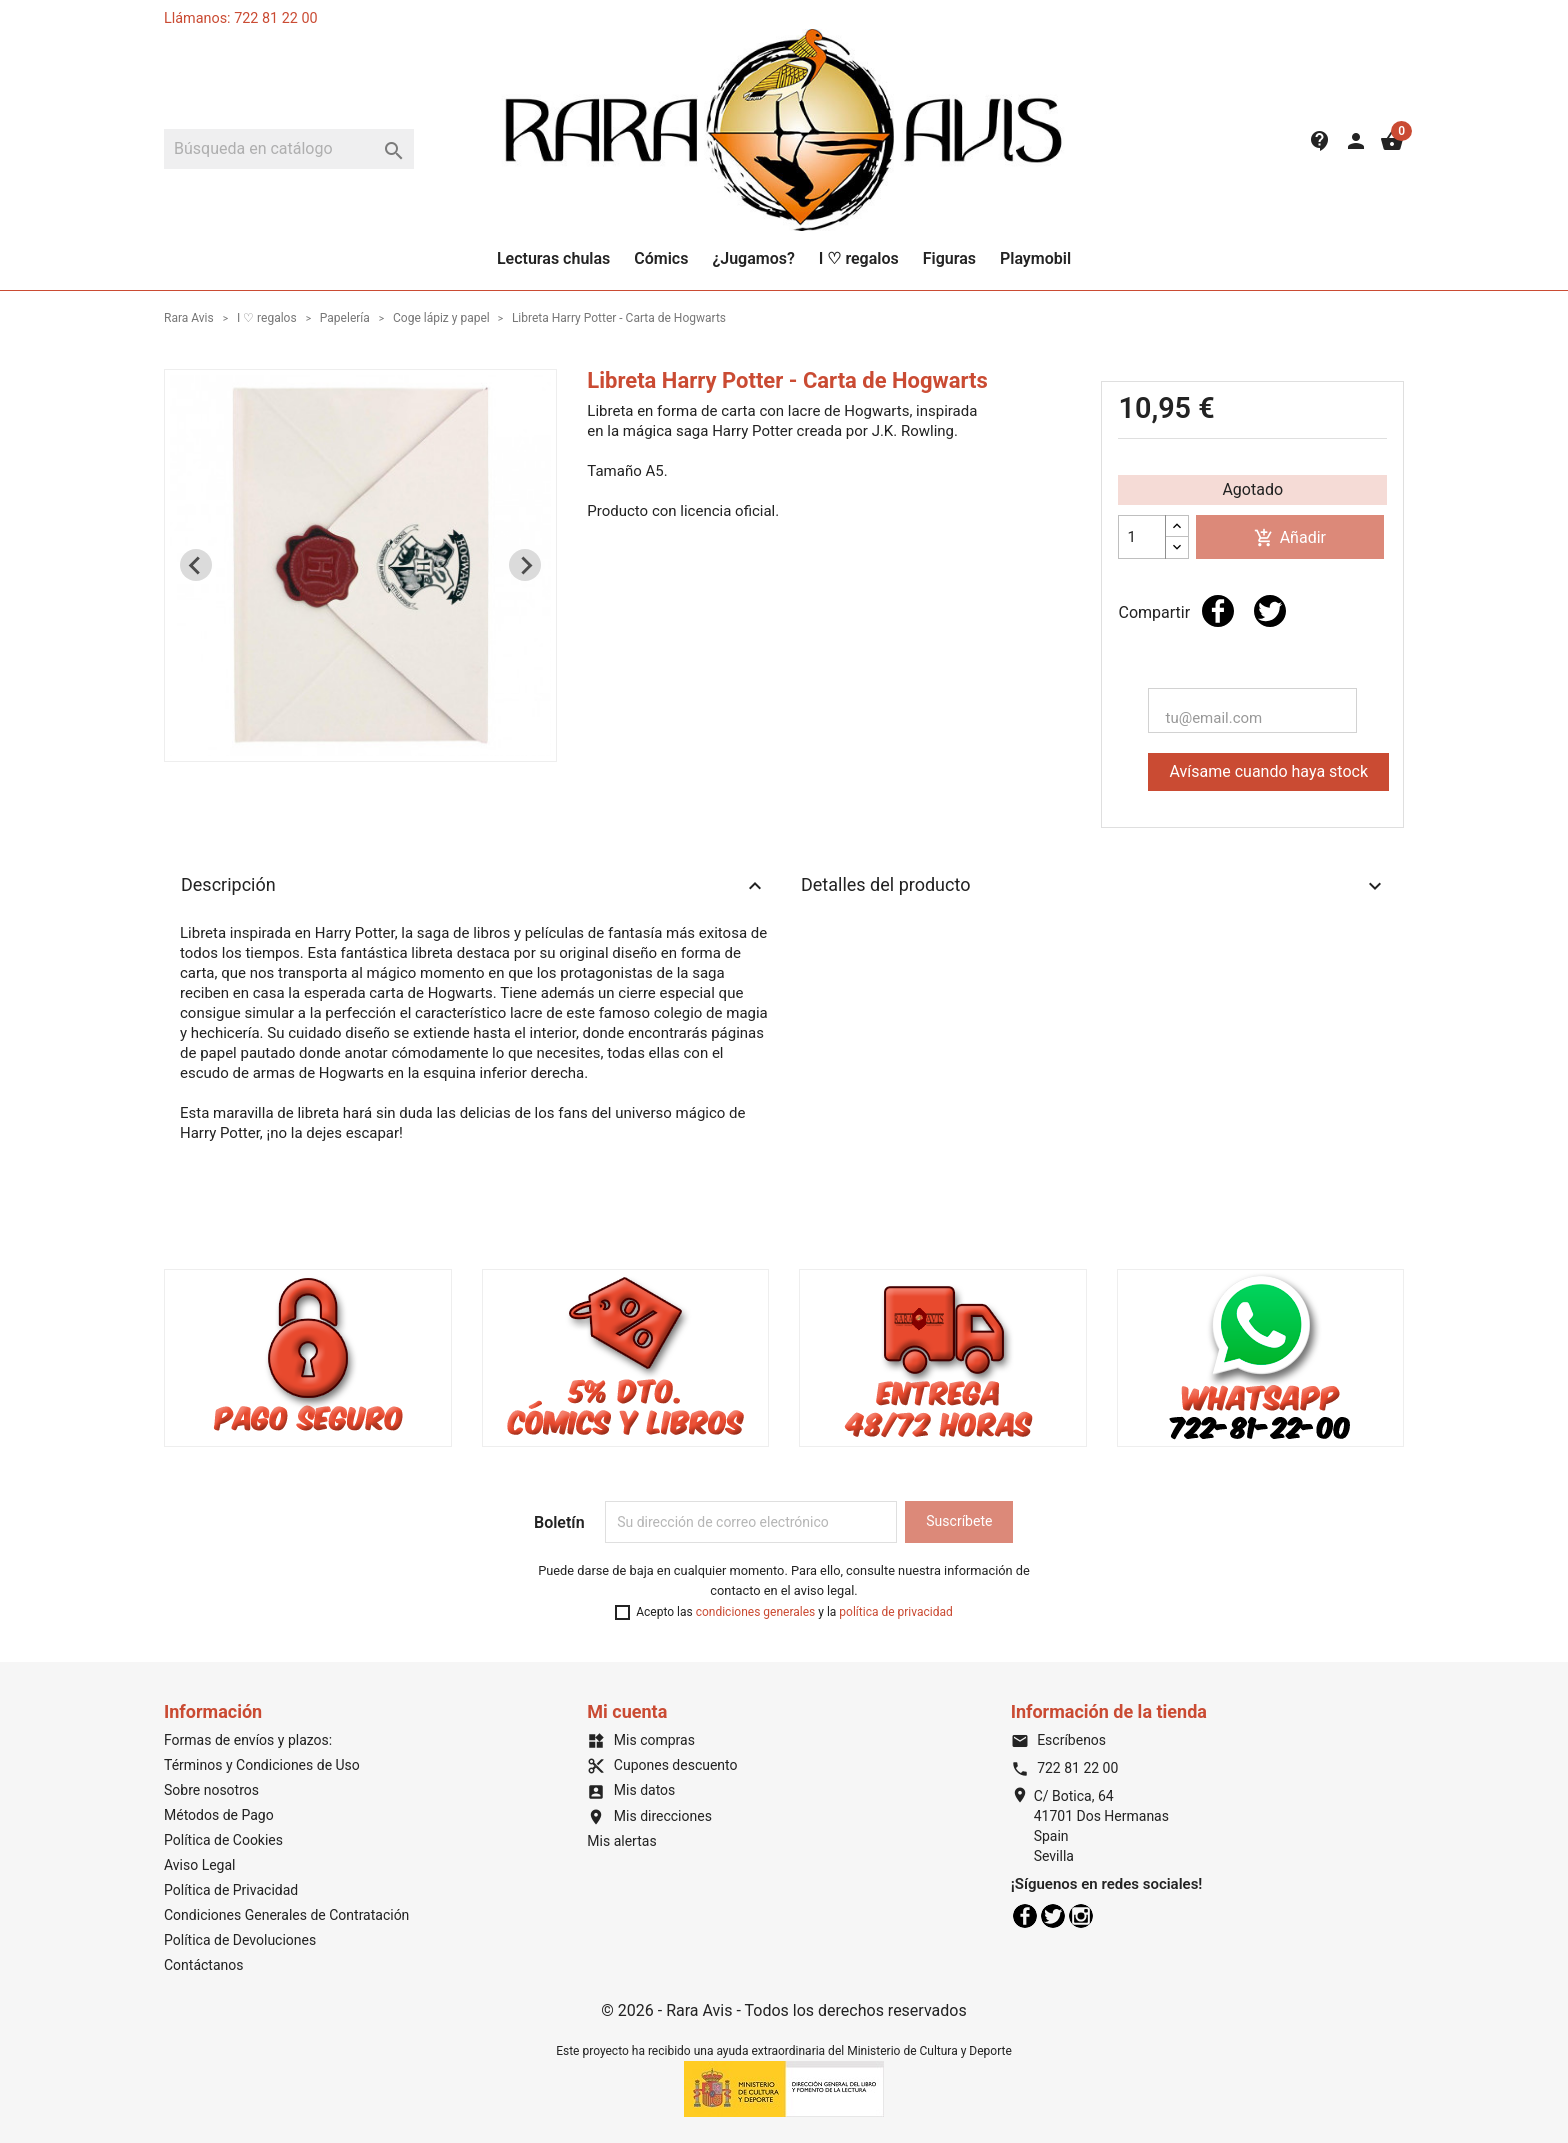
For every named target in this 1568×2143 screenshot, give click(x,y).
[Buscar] (289, 149)
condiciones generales (756, 1612)
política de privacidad (895, 1612)
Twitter (1053, 1916)
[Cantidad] (1142, 537)
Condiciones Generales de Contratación (286, 1915)
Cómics (661, 258)
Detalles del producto (1094, 886)
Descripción (474, 886)
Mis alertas (621, 1841)
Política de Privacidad (231, 1890)
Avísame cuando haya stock (1268, 771)
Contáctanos (204, 1965)
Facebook (1025, 1916)
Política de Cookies (223, 1840)
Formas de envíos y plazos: (248, 1740)
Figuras (949, 258)
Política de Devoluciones (240, 1940)
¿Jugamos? (753, 258)
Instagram (1081, 1916)
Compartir (1218, 611)
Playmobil (1035, 258)
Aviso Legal (200, 1865)
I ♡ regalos (859, 258)
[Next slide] (525, 565)
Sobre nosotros (211, 1790)
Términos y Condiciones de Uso (262, 1765)
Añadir (1290, 538)
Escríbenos (1058, 1740)
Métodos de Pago (219, 1815)
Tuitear (1270, 611)
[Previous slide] (196, 565)
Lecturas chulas (553, 258)
